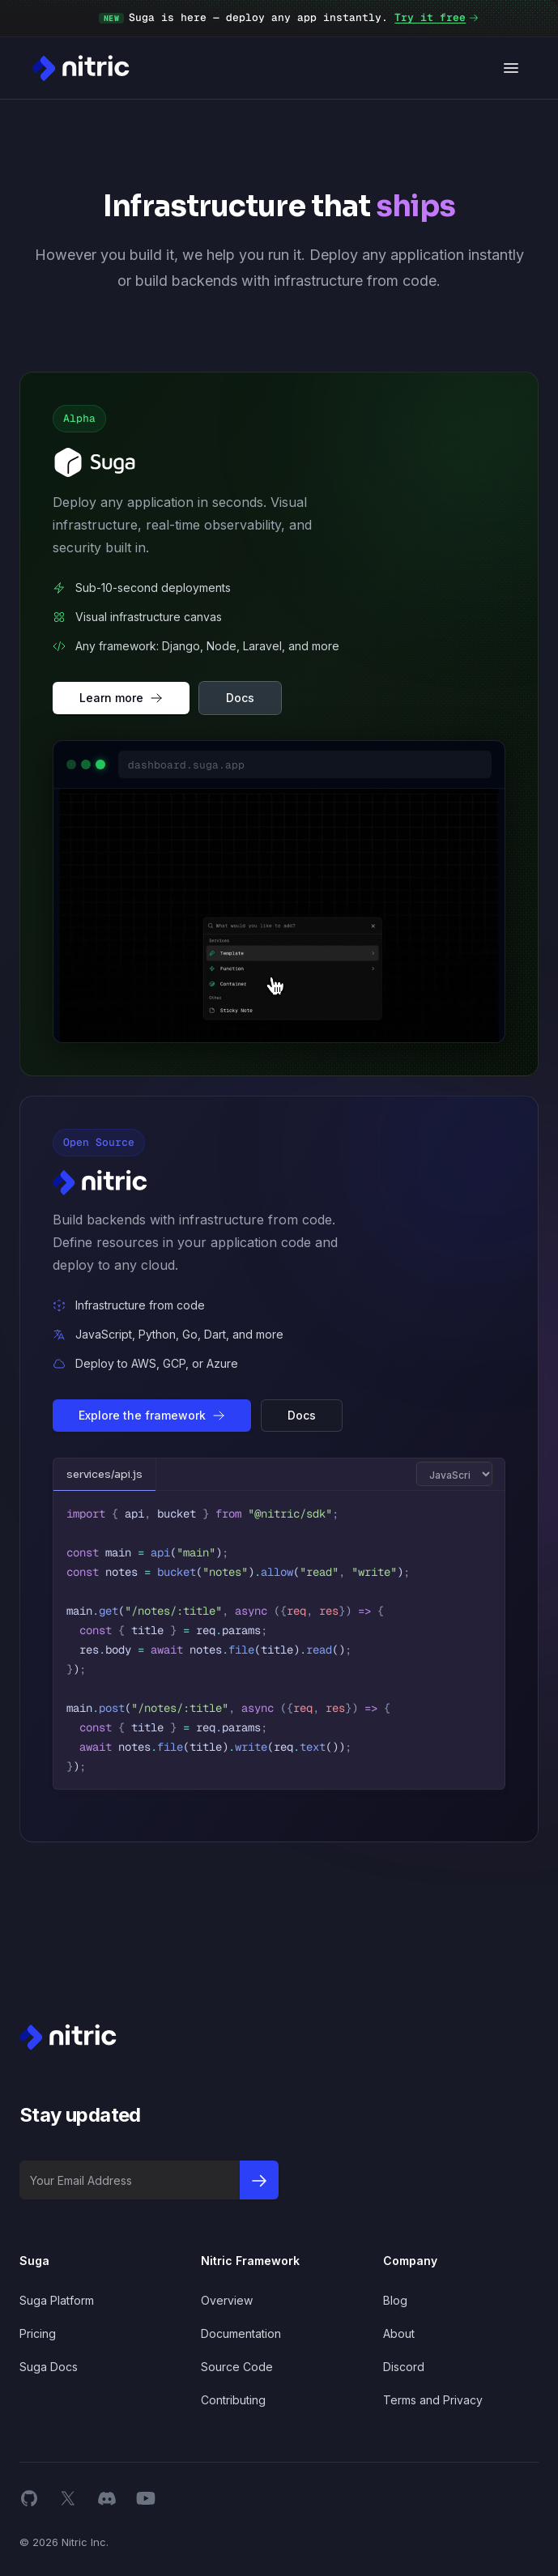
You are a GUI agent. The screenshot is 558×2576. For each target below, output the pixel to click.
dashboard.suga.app (186, 765)
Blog (395, 2300)
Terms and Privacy (433, 2400)
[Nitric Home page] (81, 68)
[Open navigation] (511, 68)
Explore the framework (152, 1415)
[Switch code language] (454, 1474)
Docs (240, 698)
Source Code (237, 2367)
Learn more (121, 698)
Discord (403, 2367)
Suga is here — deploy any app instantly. (289, 18)
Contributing (233, 2400)
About (399, 2333)
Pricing (37, 2333)
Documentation (241, 2333)
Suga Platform (56, 2300)
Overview (227, 2300)
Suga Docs (48, 2367)
